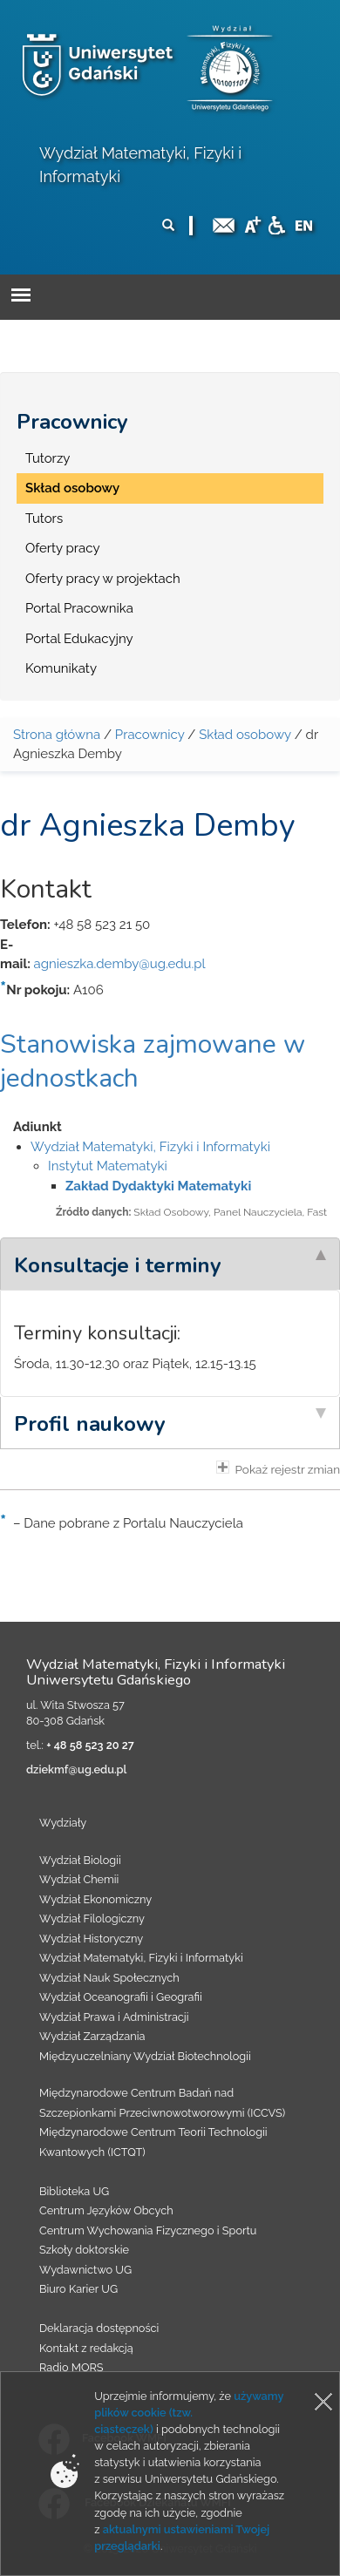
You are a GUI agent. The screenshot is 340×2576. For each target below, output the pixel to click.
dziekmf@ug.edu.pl (76, 1769)
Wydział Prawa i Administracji (114, 2017)
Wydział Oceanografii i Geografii (120, 1996)
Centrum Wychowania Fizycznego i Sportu (147, 2230)
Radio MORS (71, 2367)
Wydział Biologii (80, 1860)
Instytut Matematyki (107, 1166)
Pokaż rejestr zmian (278, 1468)
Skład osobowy (72, 488)
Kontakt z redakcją (86, 2348)
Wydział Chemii (79, 1879)
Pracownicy (72, 422)
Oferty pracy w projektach (102, 578)
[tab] (170, 1263)
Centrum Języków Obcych (106, 2210)
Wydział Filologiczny (92, 1918)
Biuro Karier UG (78, 2288)
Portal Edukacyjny (79, 639)
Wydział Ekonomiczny (95, 1899)
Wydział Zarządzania (92, 2036)
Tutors (44, 518)
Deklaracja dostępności (99, 2328)
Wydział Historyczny (91, 1938)
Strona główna (56, 734)
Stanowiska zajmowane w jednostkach (152, 1061)
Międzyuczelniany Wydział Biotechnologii (145, 2056)
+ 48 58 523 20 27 (89, 1745)
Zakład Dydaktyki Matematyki (158, 1186)
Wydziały (62, 1822)
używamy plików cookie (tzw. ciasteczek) (188, 2413)
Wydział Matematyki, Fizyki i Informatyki (150, 1147)
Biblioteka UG (74, 2191)
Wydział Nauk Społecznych (109, 1977)
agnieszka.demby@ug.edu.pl (119, 964)
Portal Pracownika (79, 608)
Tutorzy (47, 458)
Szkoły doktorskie (84, 2249)
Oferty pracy (62, 548)
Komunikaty (61, 668)
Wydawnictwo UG (85, 2269)
